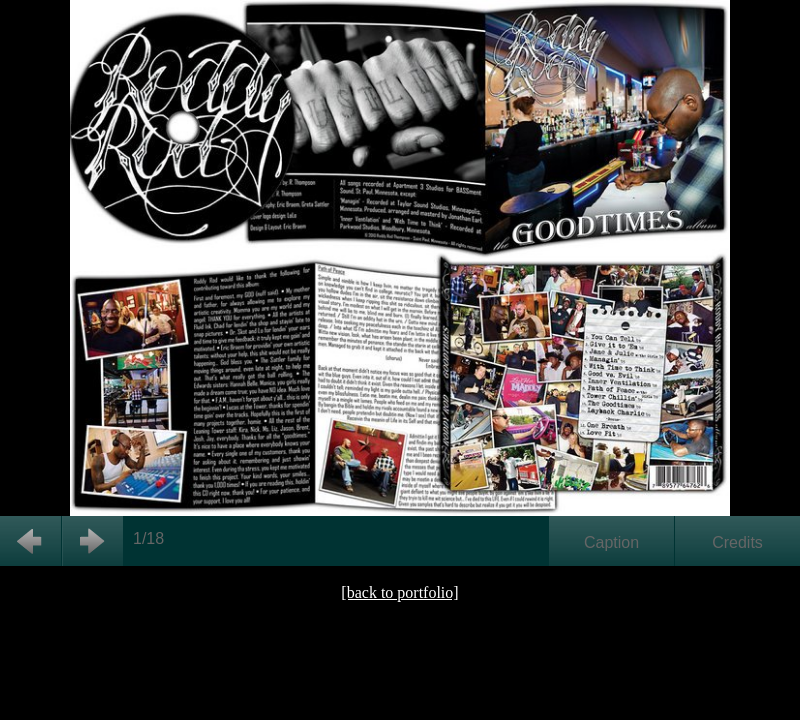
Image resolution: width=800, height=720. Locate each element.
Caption (611, 542)
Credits (737, 542)
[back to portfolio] (399, 592)
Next (92, 541)
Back (30, 541)
